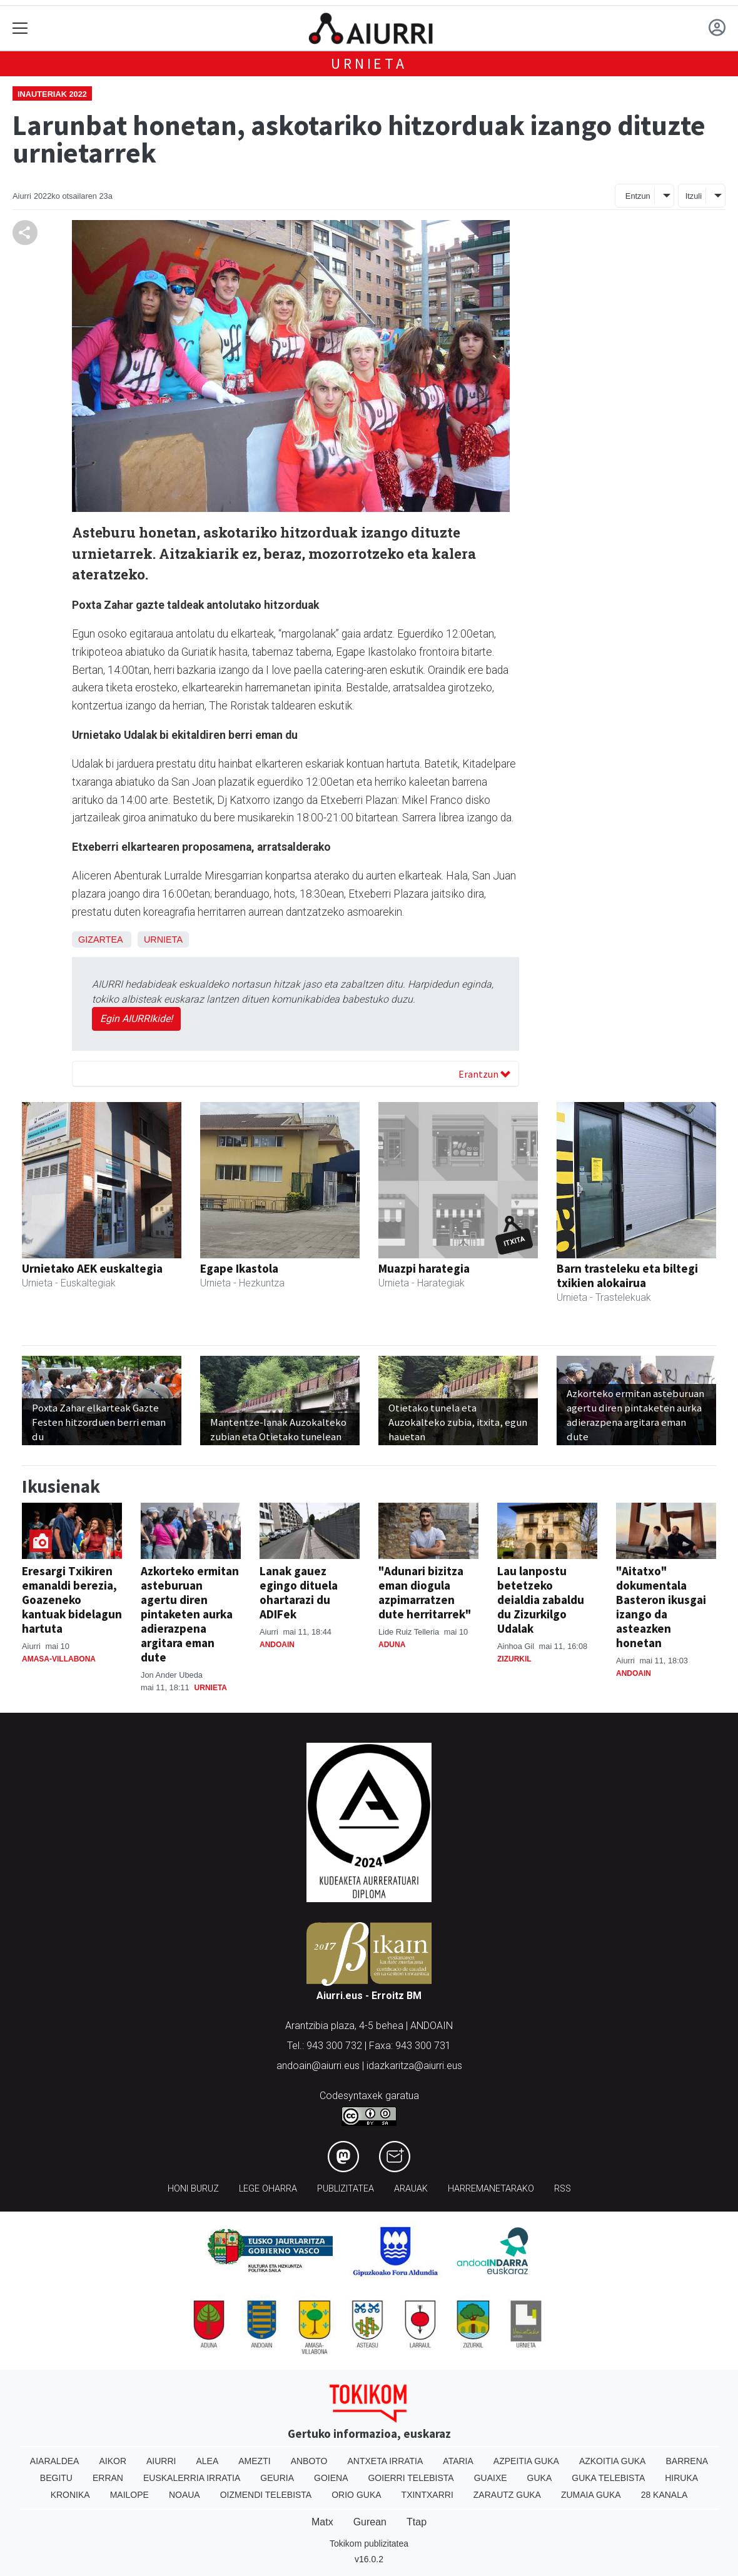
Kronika (70, 2495)
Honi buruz (193, 2188)
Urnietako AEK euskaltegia (92, 1268)
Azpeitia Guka (526, 2461)
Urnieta (369, 63)
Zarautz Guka (507, 2495)
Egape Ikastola (239, 1268)
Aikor (112, 2461)
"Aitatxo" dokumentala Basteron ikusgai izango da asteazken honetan (661, 1606)
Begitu (56, 2478)
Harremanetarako (491, 2188)
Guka (539, 2478)
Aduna (391, 1644)
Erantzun (484, 1074)
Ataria (458, 2461)
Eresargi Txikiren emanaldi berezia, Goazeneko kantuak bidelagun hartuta (72, 1599)
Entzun (637, 196)
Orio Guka (356, 2495)
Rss (562, 2188)
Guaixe (490, 2478)
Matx (322, 2522)
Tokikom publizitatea (369, 2543)
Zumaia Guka (591, 2495)
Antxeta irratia (385, 2461)
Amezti (254, 2461)
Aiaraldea (54, 2461)
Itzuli (693, 196)
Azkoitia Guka (612, 2461)
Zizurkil (514, 1659)
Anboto (309, 2461)
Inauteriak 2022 (52, 94)
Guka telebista (608, 2478)
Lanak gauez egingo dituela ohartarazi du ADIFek (299, 1592)
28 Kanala (664, 2495)
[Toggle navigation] (20, 28)
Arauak (411, 2188)
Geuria (277, 2478)
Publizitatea (345, 2188)
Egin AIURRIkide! (136, 1019)
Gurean (370, 2522)
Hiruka (681, 2478)
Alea (207, 2461)
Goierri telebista (410, 2478)
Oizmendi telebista (266, 2495)
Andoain (277, 1644)
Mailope (129, 2495)
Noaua (184, 2495)
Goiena (331, 2478)
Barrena (686, 2461)
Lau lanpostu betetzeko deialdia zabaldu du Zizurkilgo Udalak (540, 1599)
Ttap (417, 2522)
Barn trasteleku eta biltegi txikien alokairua (627, 1275)
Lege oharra (268, 2188)
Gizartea (100, 940)
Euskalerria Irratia (191, 2478)
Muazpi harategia (424, 1268)
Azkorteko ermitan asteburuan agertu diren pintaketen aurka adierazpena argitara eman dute (190, 1614)
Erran (108, 2478)
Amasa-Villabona (59, 1659)
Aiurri (161, 2461)
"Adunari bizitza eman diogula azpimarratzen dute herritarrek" (425, 1592)
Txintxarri (427, 2495)
